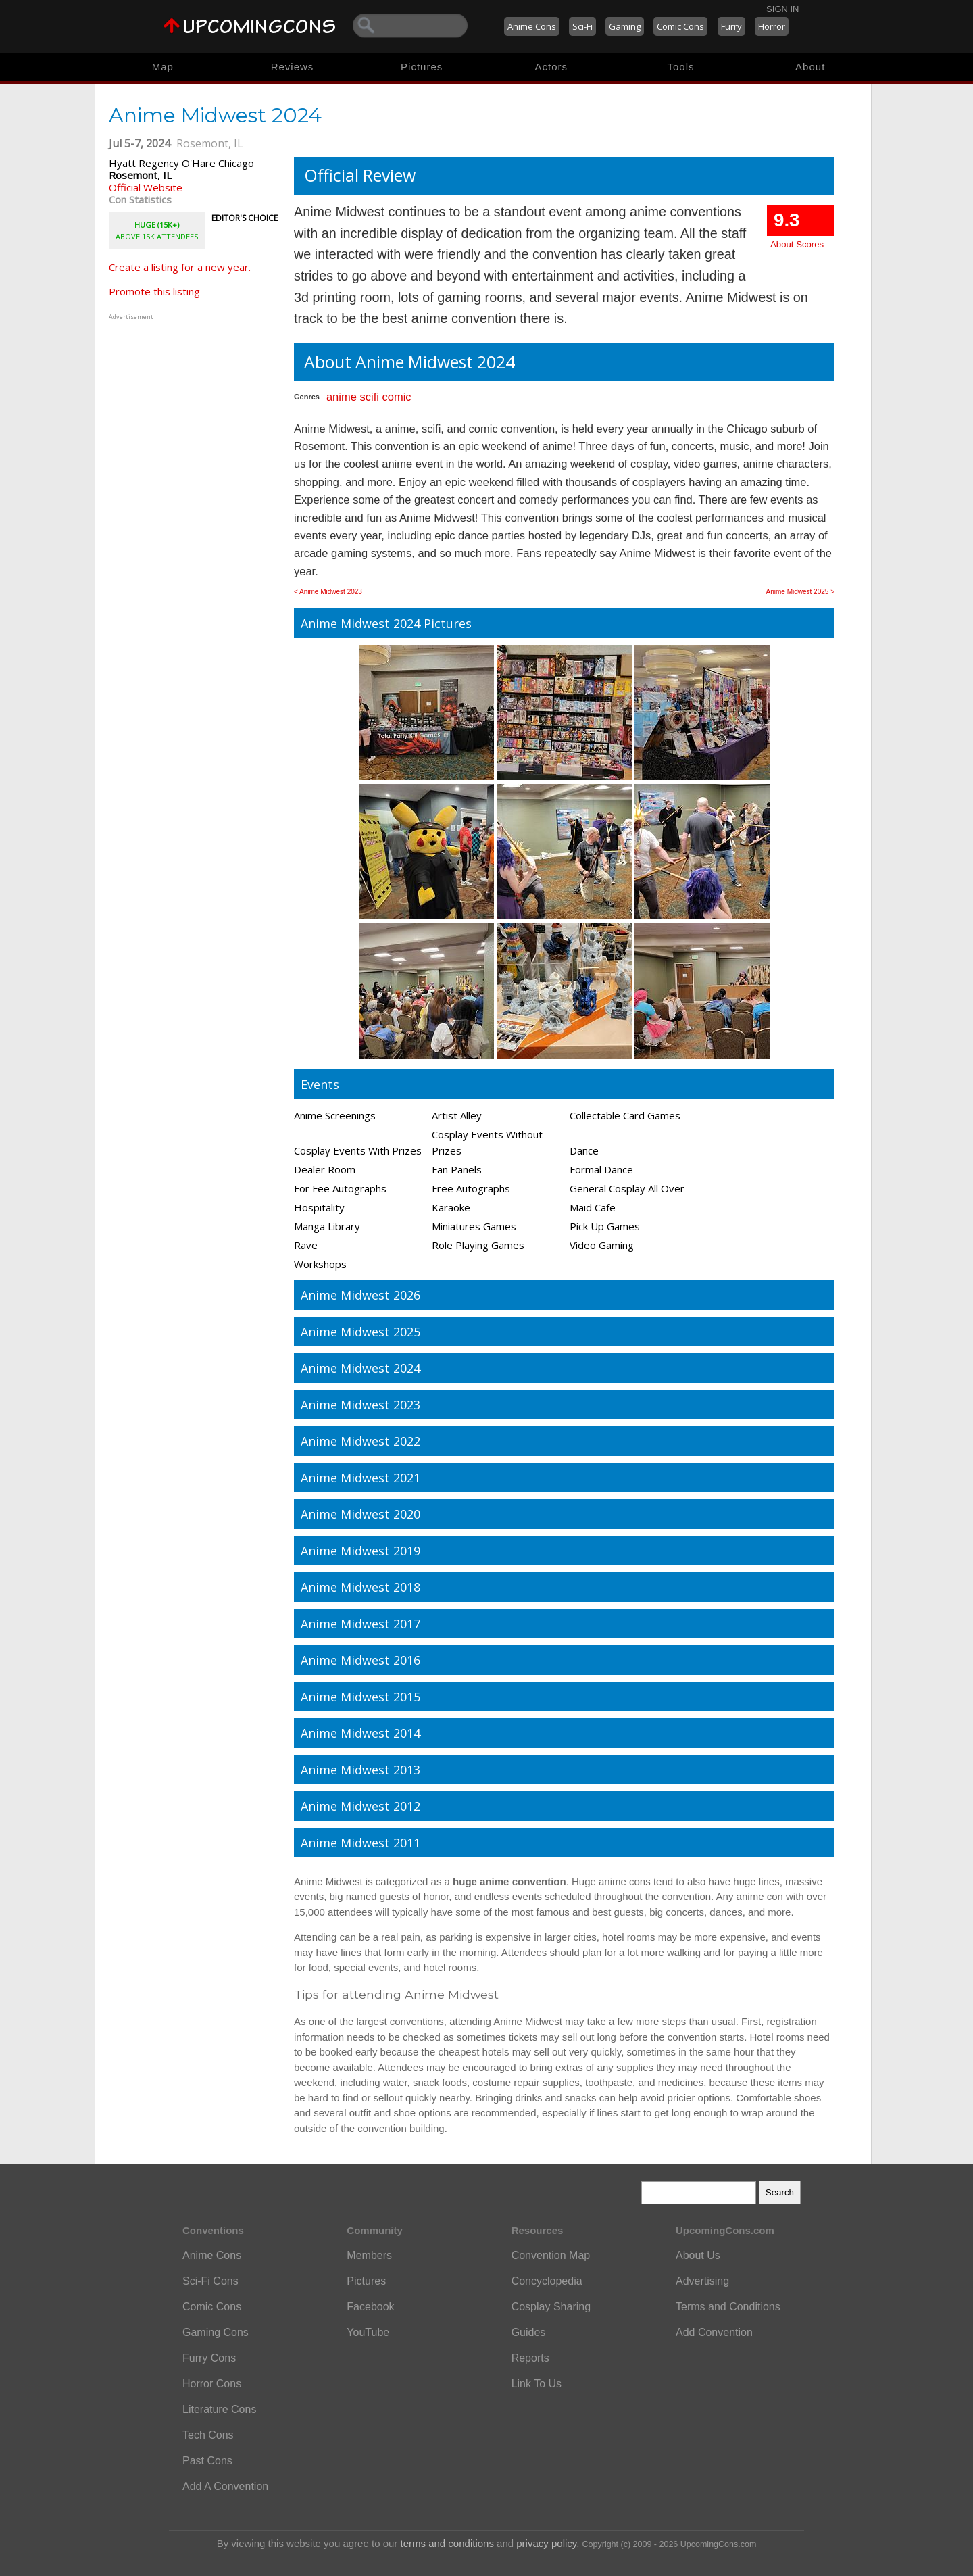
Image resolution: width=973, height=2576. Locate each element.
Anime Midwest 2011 (360, 1842)
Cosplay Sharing (551, 2306)
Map (163, 66)
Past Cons (207, 2460)
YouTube (368, 2332)
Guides (529, 2332)
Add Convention (714, 2332)
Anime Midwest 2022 (360, 1441)
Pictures (422, 66)
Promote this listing (154, 291)
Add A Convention (225, 2486)
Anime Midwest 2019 (360, 1550)
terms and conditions (447, 2543)
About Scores (797, 244)
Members (369, 2255)
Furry (731, 26)
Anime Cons (531, 26)
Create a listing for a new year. (180, 267)
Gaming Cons (215, 2332)
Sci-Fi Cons (210, 2281)
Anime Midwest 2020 (360, 1514)
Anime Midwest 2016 (360, 1660)
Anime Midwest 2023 (360, 1404)
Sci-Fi (582, 26)
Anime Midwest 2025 (360, 1331)
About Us (698, 2255)
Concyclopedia (547, 2281)
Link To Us (537, 2383)
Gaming (625, 26)
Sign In (782, 9)
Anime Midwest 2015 (360, 1696)
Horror (771, 26)
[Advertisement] (193, 407)
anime (341, 397)
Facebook (370, 2306)
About (810, 66)
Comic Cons (680, 26)
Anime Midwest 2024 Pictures (386, 623)
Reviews (292, 66)
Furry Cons (209, 2358)
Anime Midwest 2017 (360, 1623)
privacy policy (546, 2543)
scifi (368, 397)
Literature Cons (219, 2409)
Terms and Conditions (728, 2306)
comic (396, 397)
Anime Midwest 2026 (360, 1295)
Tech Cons (208, 2435)
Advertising (702, 2281)
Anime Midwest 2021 (360, 1477)
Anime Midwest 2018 (360, 1587)
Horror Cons (211, 2383)
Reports (530, 2358)
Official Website (145, 187)
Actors (551, 66)
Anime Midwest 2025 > (800, 592)
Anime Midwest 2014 (360, 1733)
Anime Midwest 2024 (360, 1368)
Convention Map (551, 2255)
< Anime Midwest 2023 (328, 592)
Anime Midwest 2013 (360, 1769)
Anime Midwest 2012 (360, 1806)
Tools (681, 66)
